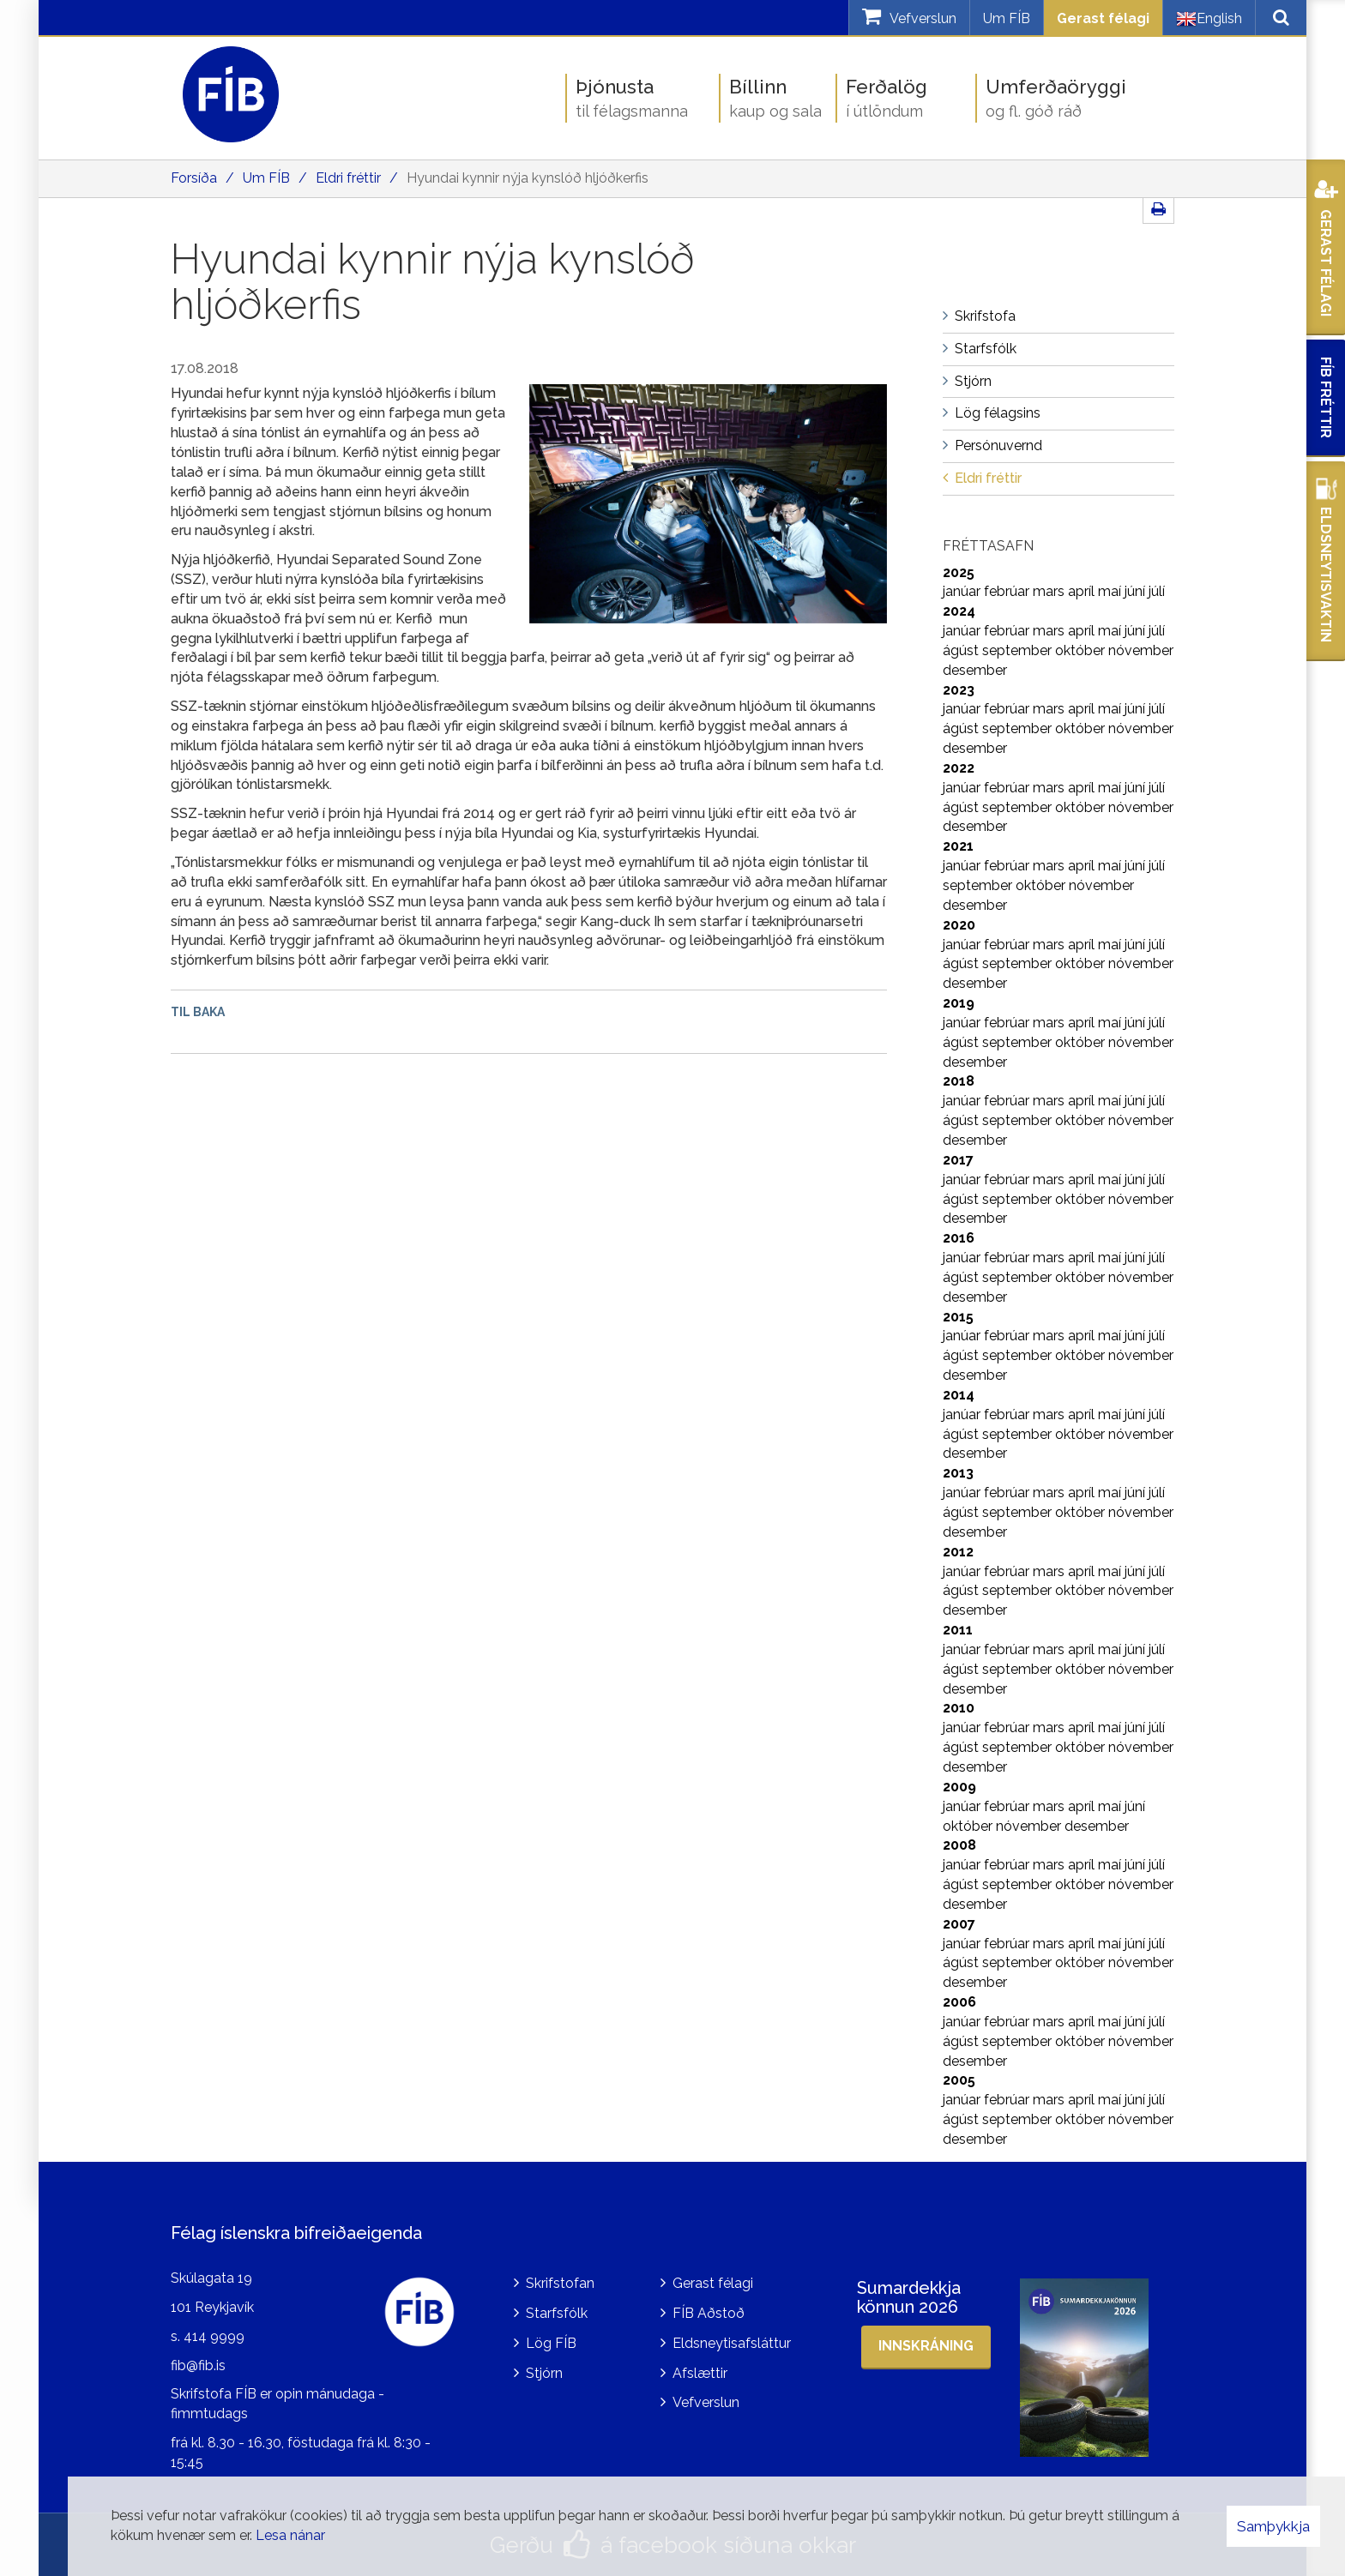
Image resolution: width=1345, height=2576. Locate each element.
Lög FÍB (551, 2343)
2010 (958, 1708)
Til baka (198, 1012)
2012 (958, 1552)
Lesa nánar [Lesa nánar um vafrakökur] (290, 2535)
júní (1137, 591)
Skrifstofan (560, 2283)
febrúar (1008, 591)
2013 (958, 1473)
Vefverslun (705, 2402)
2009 (959, 1787)
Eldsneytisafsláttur (731, 2343)
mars (1050, 591)
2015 (958, 1317)
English (1209, 18)
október (1081, 650)
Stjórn (544, 2373)
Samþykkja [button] (1273, 2526)
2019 (958, 1003)
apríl (1083, 591)
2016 (958, 1238)
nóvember (1140, 650)
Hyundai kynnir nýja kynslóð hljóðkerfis (527, 178)
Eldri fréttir (348, 178)
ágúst (962, 650)
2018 (958, 1081)
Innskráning (926, 2346)
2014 (958, 1395)
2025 (958, 572)
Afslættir (699, 2373)
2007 (959, 1924)
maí (1111, 591)
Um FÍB (1006, 18)
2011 (958, 1630)
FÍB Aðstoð (708, 2313)
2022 (958, 768)
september (1018, 650)
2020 (959, 925)
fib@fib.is (198, 2365)
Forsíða (194, 178)
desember (975, 670)
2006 (959, 2002)
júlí (1157, 591)
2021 (958, 846)
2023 (958, 690)
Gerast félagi (1103, 18)
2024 (959, 611)
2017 (958, 1160)
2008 (959, 1845)
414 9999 (214, 2336)
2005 (959, 2080)
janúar (963, 591)
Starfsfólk (557, 2313)
